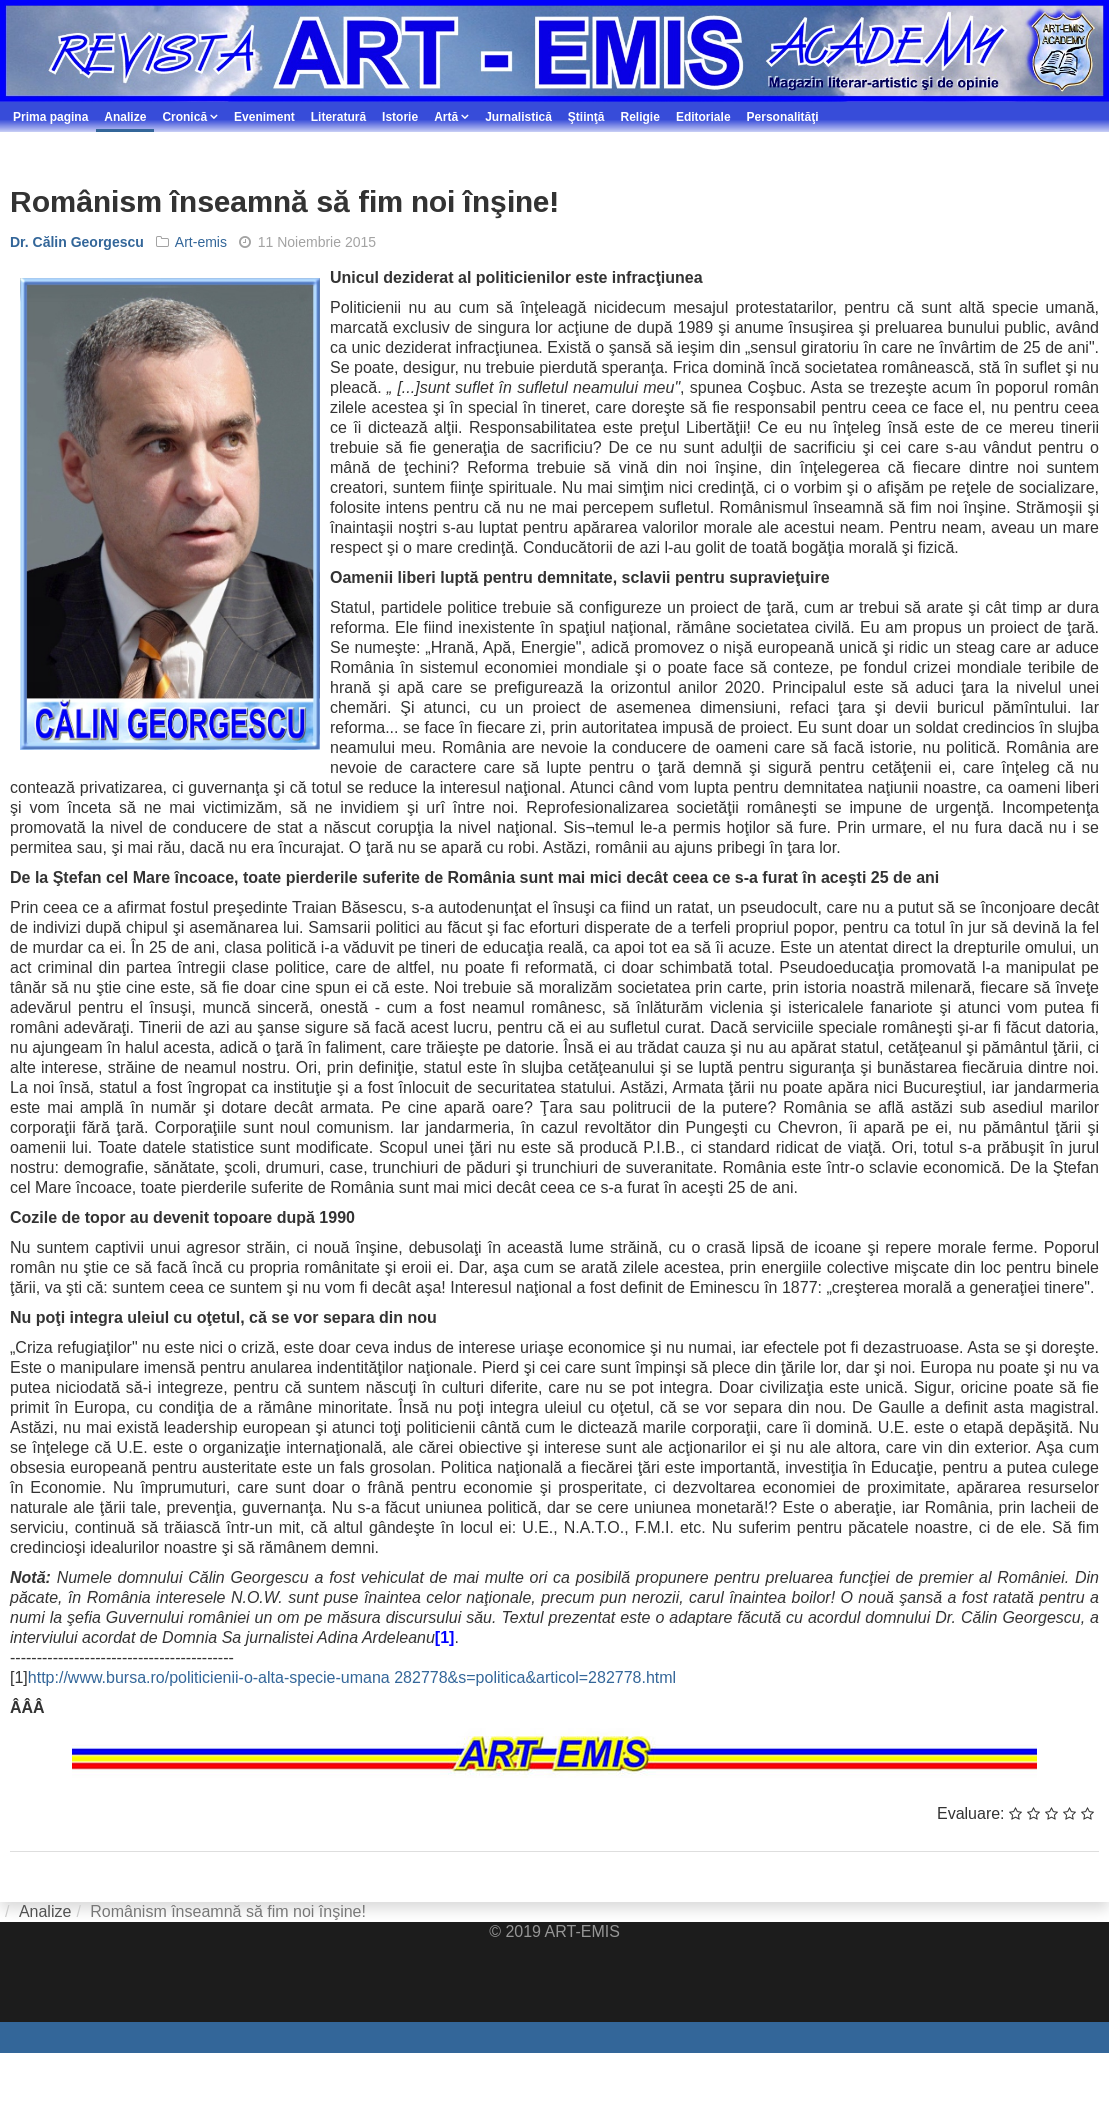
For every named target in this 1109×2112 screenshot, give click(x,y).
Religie (640, 117)
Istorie (400, 117)
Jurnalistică (518, 117)
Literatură (338, 117)
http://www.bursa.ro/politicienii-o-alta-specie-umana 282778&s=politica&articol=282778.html (352, 1677)
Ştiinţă (586, 117)
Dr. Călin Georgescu (77, 242)
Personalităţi (783, 117)
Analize (125, 117)
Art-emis (201, 242)
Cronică (184, 117)
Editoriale (703, 117)
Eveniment (264, 117)
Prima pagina (50, 117)
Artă (446, 117)
